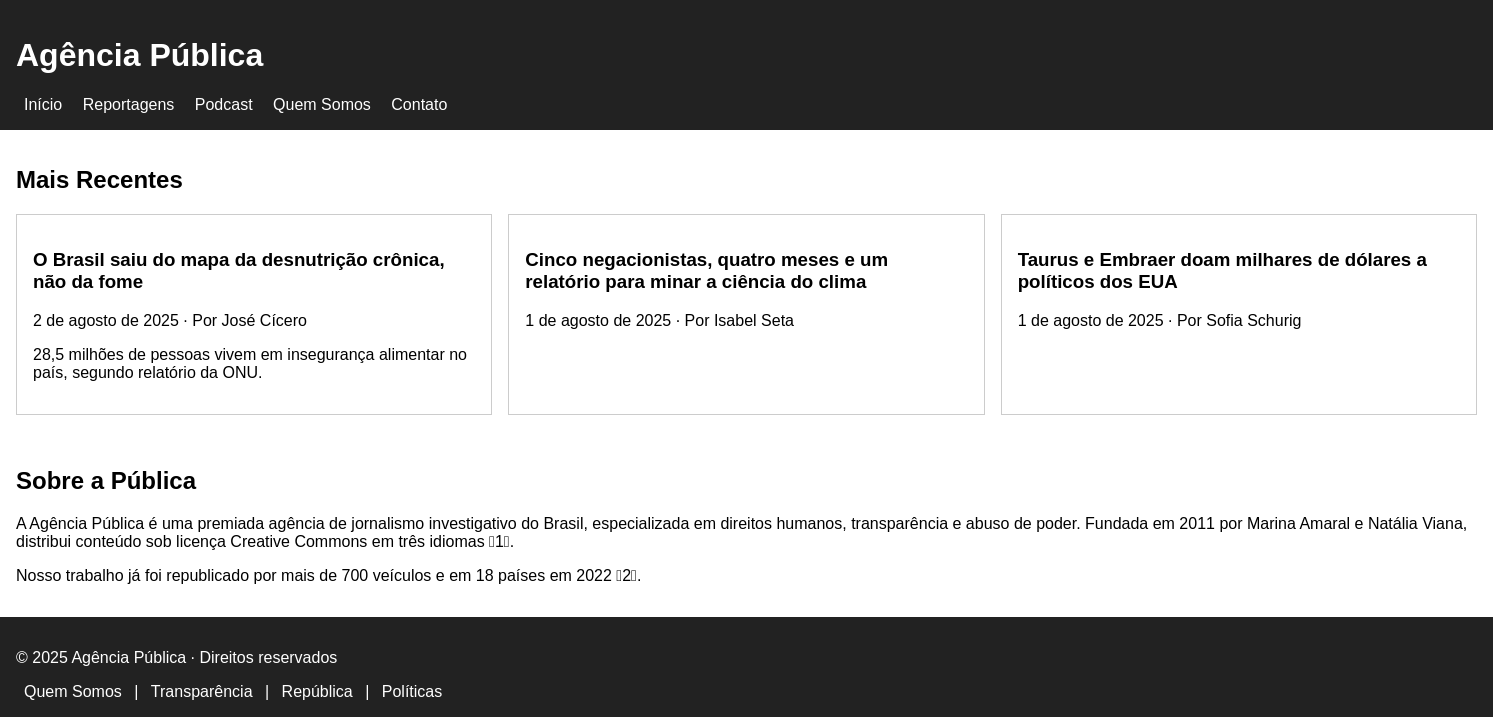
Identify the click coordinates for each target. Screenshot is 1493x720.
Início (43, 104)
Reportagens (129, 104)
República (317, 691)
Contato (419, 104)
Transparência (202, 691)
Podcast (224, 104)
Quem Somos (322, 104)
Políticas (412, 691)
